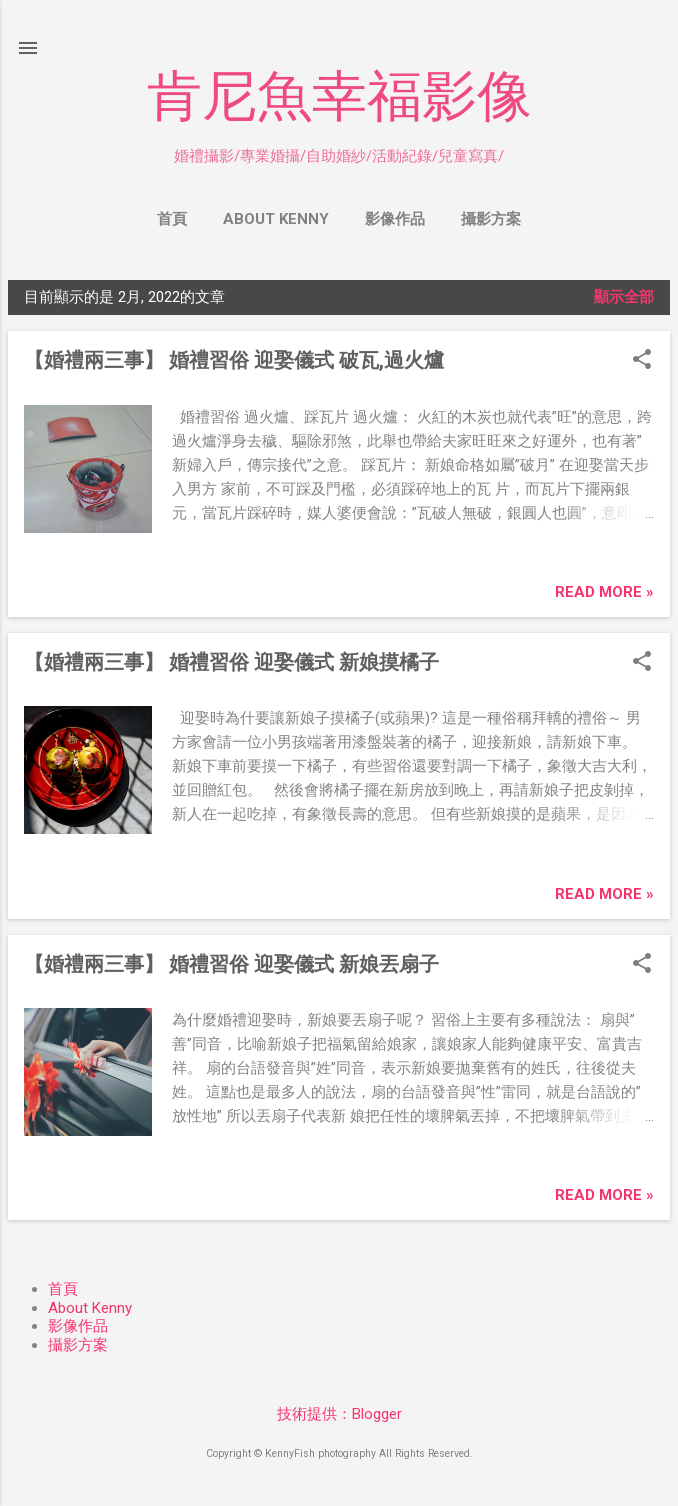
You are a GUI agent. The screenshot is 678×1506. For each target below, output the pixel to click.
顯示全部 (624, 297)
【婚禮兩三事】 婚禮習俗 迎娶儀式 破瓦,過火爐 (234, 360)
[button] (642, 361)
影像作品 (395, 219)
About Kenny (276, 219)
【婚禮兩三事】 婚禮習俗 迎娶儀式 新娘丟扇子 (231, 964)
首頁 (172, 219)
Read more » (604, 592)
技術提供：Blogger (339, 1414)
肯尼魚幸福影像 (339, 96)
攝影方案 (491, 219)
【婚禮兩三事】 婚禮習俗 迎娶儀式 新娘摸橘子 (231, 662)
